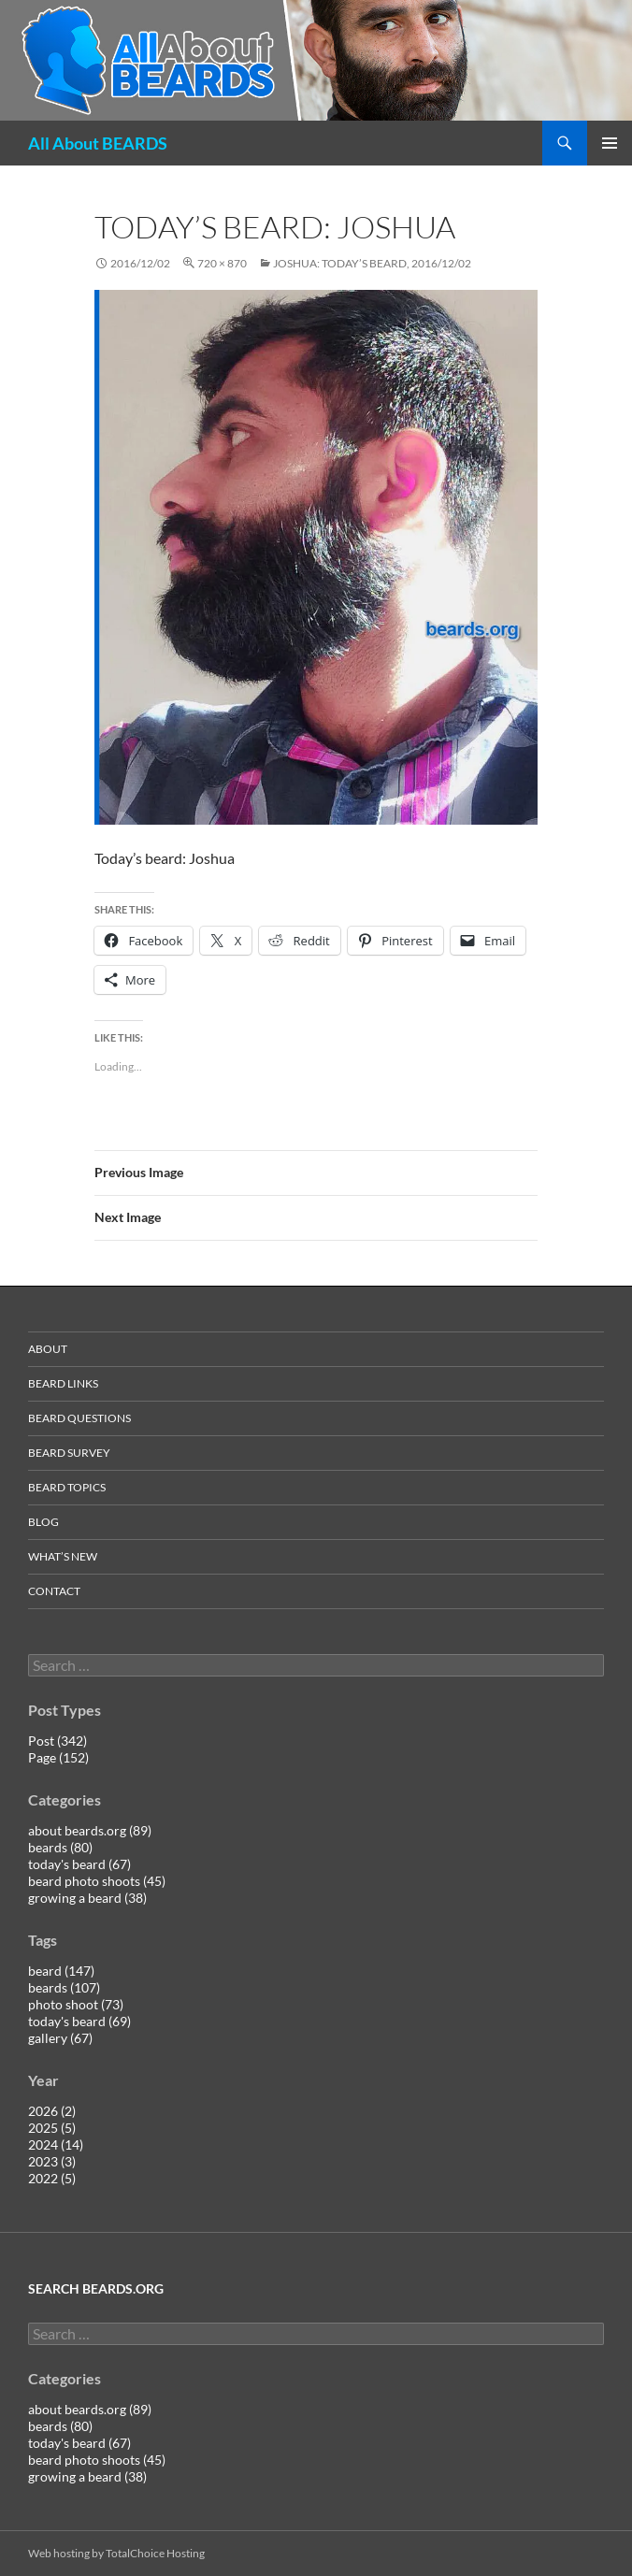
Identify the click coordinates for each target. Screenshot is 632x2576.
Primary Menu (609, 143)
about (47, 1349)
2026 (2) (52, 2111)
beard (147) (61, 1971)
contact (54, 1591)
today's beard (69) (79, 2021)
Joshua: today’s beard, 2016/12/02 (372, 263)
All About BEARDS (97, 143)
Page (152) (58, 1757)
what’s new (62, 1556)
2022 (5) (52, 2178)
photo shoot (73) (75, 2004)
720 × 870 (222, 263)
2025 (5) (52, 2128)
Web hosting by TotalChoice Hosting (116, 2553)
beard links (63, 1383)
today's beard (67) (79, 1864)
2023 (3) (52, 2161)
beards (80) (60, 1847)
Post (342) (57, 1741)
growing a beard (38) (87, 1898)
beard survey (69, 1453)
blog (43, 1522)
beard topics (67, 1487)
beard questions (79, 1418)
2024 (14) (55, 2144)
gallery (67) (60, 2038)
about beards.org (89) (89, 1830)
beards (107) (64, 1987)
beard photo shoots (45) (96, 1881)
